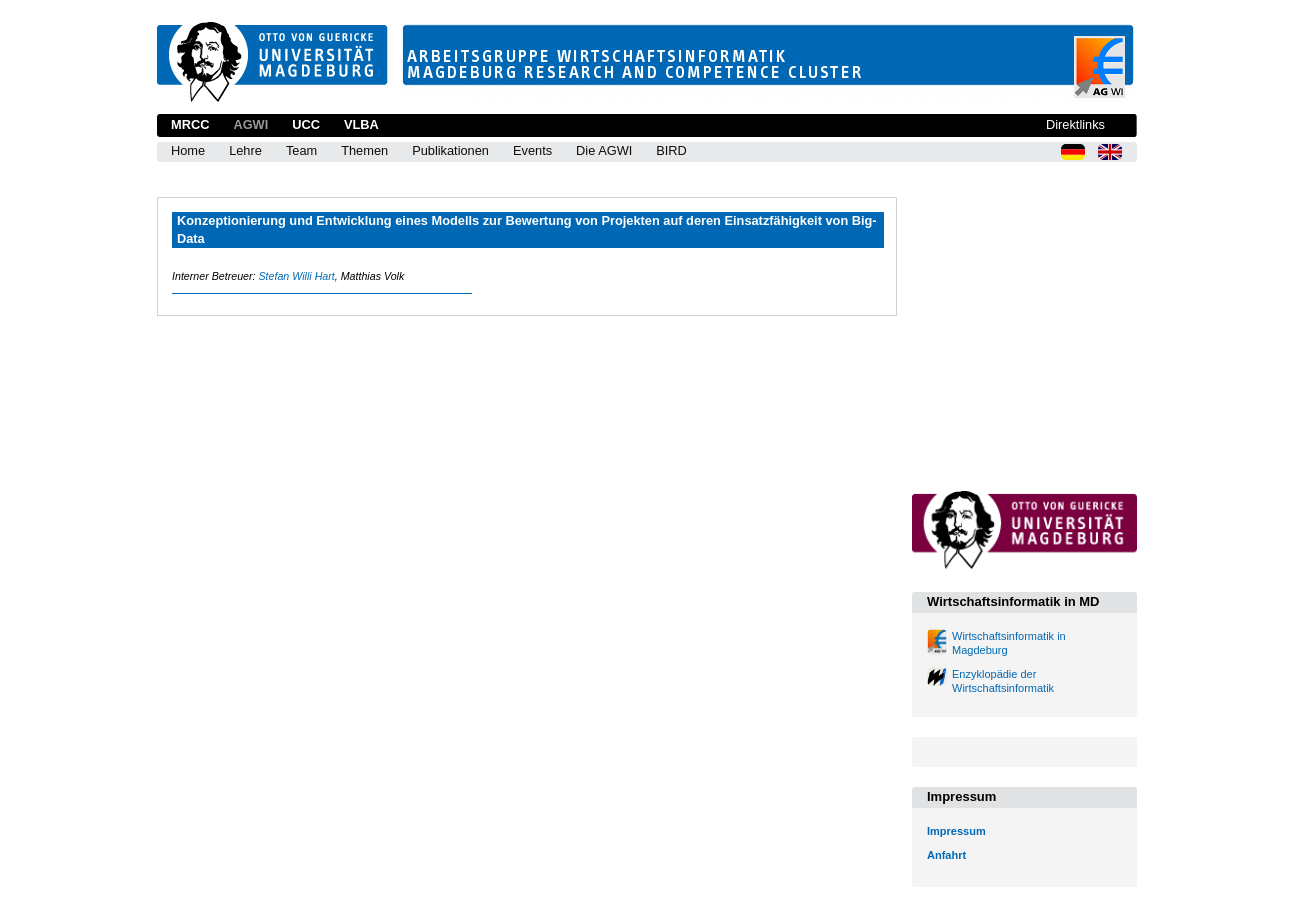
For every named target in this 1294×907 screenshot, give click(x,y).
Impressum (956, 831)
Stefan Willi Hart (296, 276)
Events (532, 150)
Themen (364, 150)
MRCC (190, 124)
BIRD (671, 150)
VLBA (361, 124)
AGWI (250, 124)
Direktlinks (1075, 124)
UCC (306, 124)
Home (188, 150)
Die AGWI (604, 150)
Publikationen (450, 150)
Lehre (245, 150)
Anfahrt (946, 855)
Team (301, 150)
